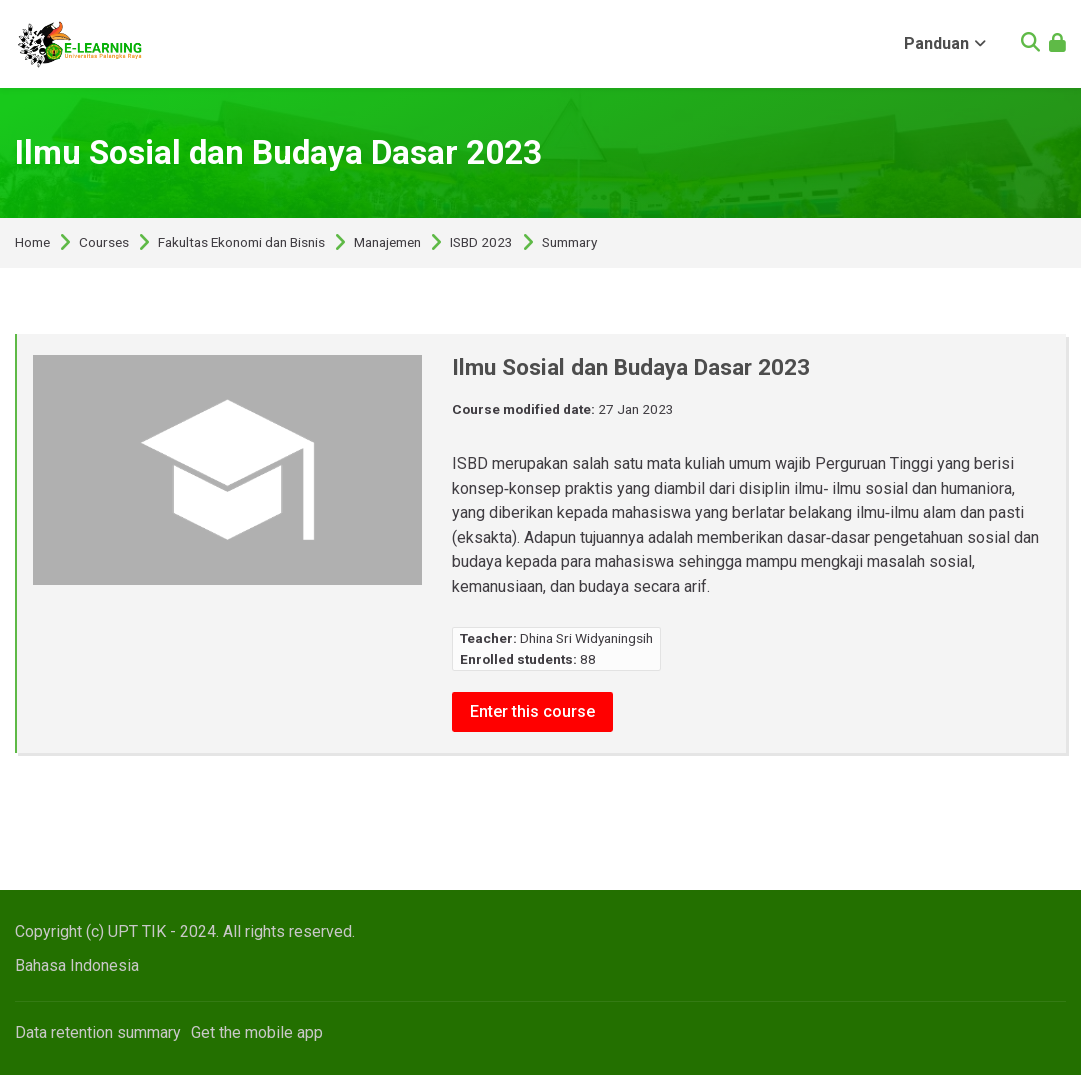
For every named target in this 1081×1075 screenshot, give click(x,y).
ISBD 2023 (481, 243)
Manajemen (387, 243)
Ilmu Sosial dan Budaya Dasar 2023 (278, 152)
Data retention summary (98, 1032)
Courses (104, 243)
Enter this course (532, 711)
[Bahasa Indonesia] (77, 965)
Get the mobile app (257, 1032)
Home (32, 243)
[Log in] (1057, 44)
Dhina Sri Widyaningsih (586, 638)
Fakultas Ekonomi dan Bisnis (241, 243)
